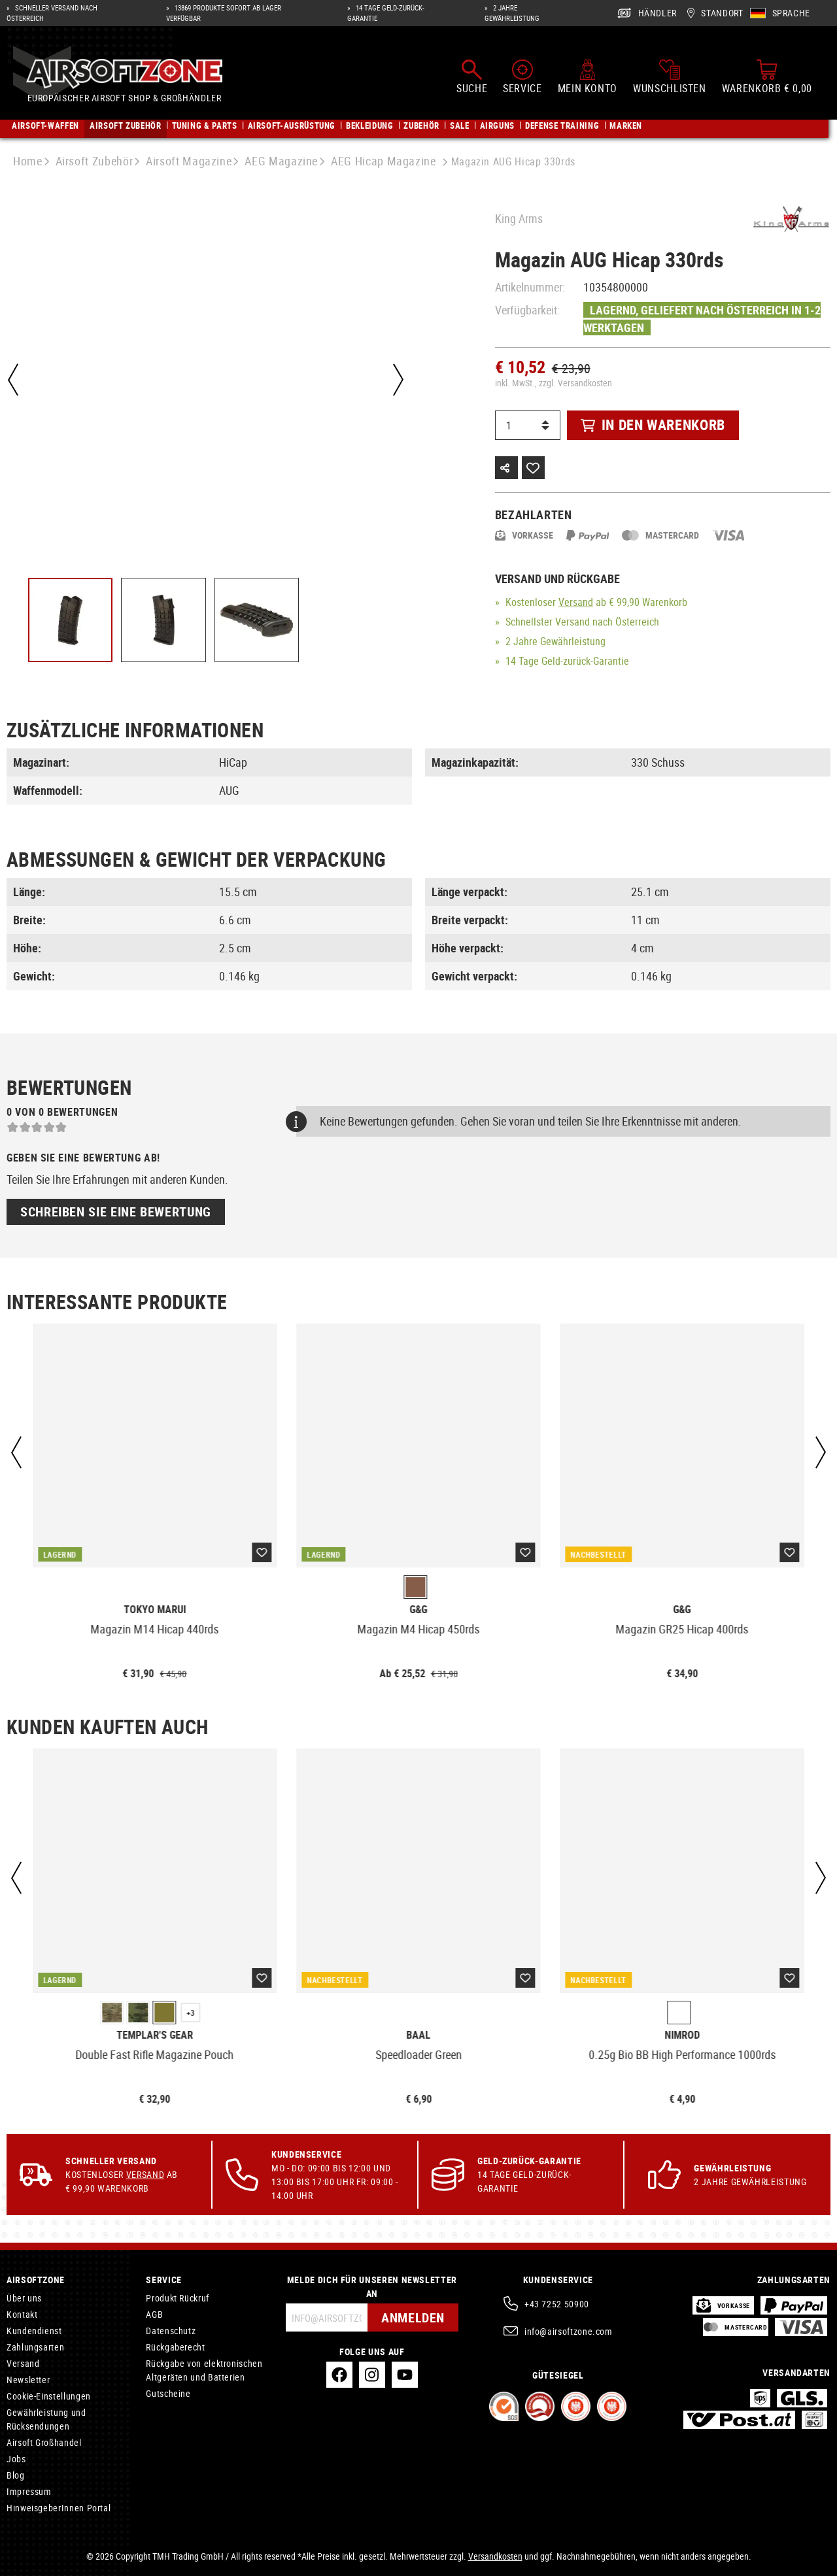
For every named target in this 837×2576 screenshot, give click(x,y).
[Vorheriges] (13, 379)
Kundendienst (34, 2330)
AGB (154, 2314)
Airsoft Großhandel (44, 2442)
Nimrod (682, 2035)
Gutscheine (168, 2393)
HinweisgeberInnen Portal (59, 2507)
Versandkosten (495, 2556)
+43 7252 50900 (556, 2304)
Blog (16, 2475)
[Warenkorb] (767, 77)
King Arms (519, 218)
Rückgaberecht (175, 2347)
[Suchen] (472, 77)
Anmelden (413, 2317)
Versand (575, 602)
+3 (191, 2012)
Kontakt (22, 2314)
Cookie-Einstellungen (49, 2396)
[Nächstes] (398, 379)
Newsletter (28, 2379)
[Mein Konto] (587, 77)
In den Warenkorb (653, 424)
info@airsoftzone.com (568, 2331)
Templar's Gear (154, 2035)
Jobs (16, 2458)
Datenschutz (171, 2330)
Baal (418, 2035)
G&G (418, 1609)
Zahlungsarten (35, 2347)
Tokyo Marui (155, 1609)
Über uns (24, 2298)
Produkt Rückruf (177, 2298)
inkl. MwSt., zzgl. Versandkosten (553, 382)
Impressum (29, 2491)
